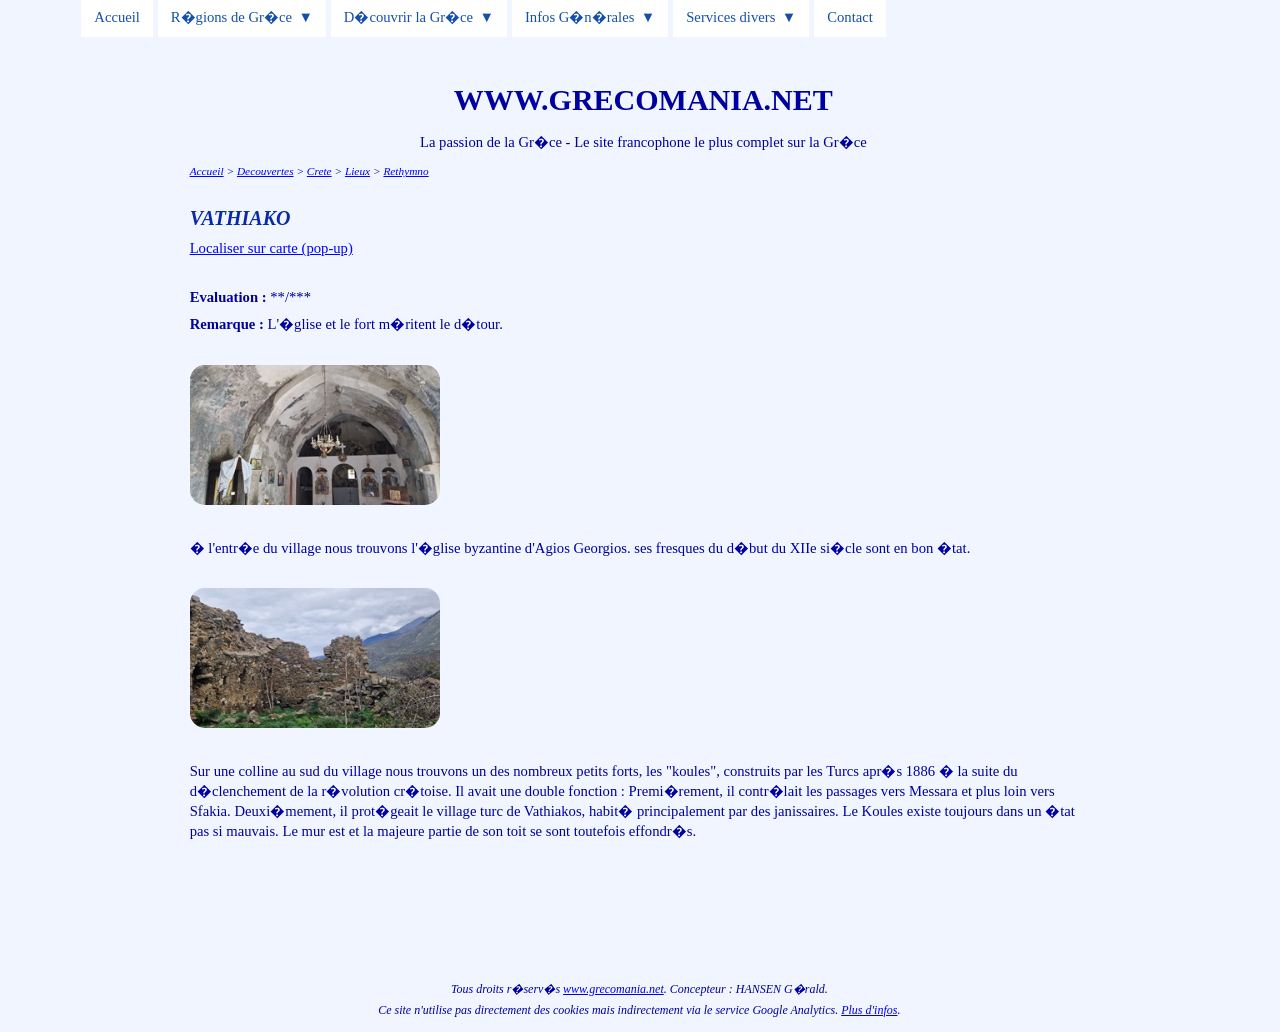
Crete (319, 171)
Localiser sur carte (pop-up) (271, 248)
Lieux (357, 171)
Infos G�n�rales (579, 17)
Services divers (730, 17)
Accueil (117, 17)
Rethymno (405, 171)
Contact (850, 17)
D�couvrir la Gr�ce (408, 17)
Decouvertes (265, 171)
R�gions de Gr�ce (231, 17)
